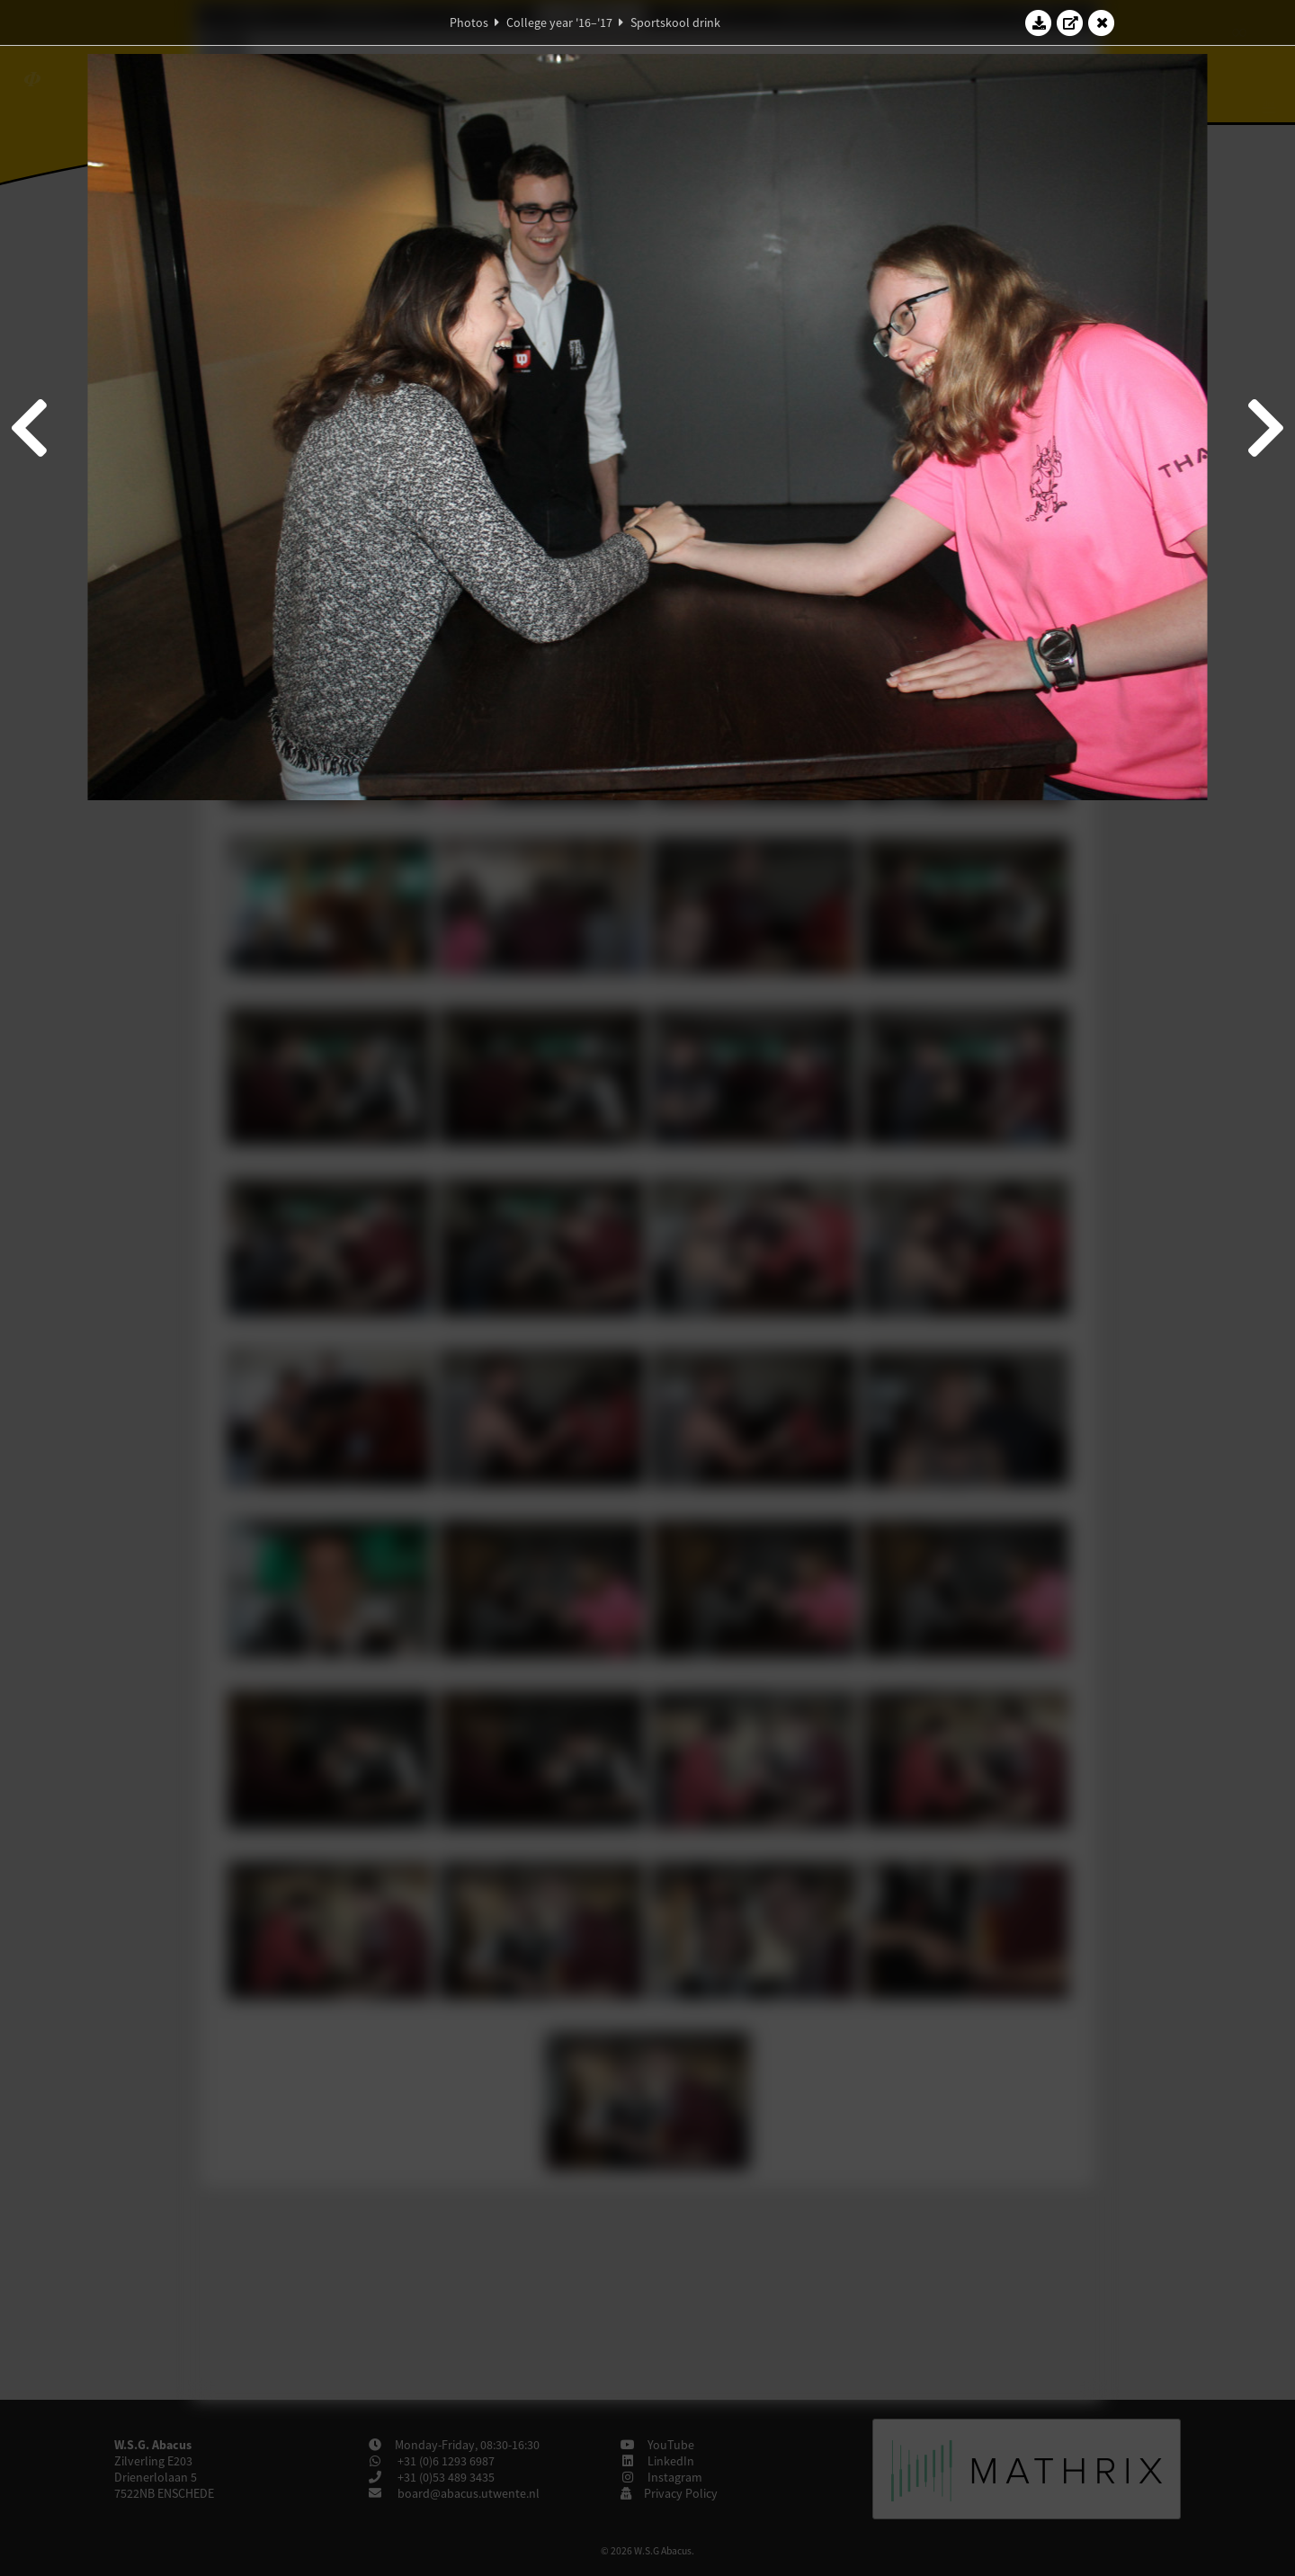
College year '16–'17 (559, 22)
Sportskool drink (675, 22)
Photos (469, 22)
